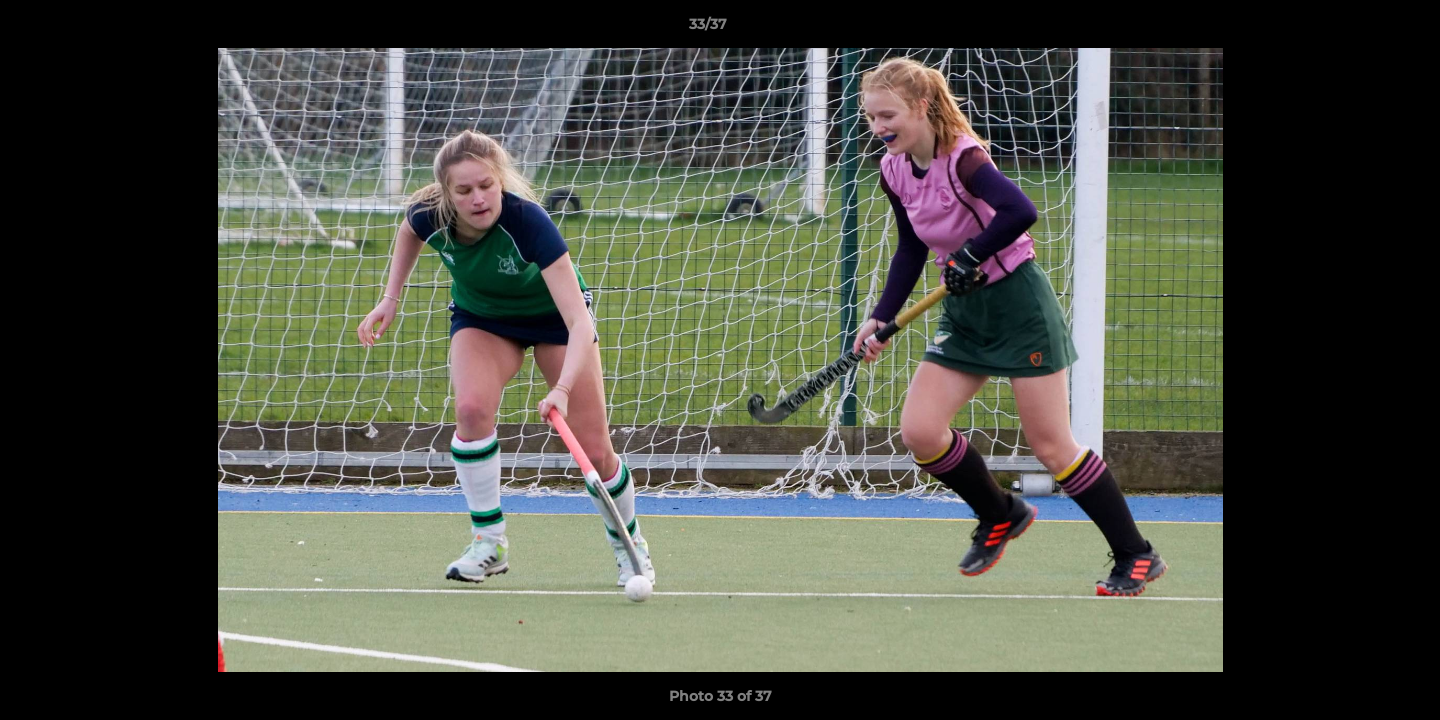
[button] (1356, 29)
